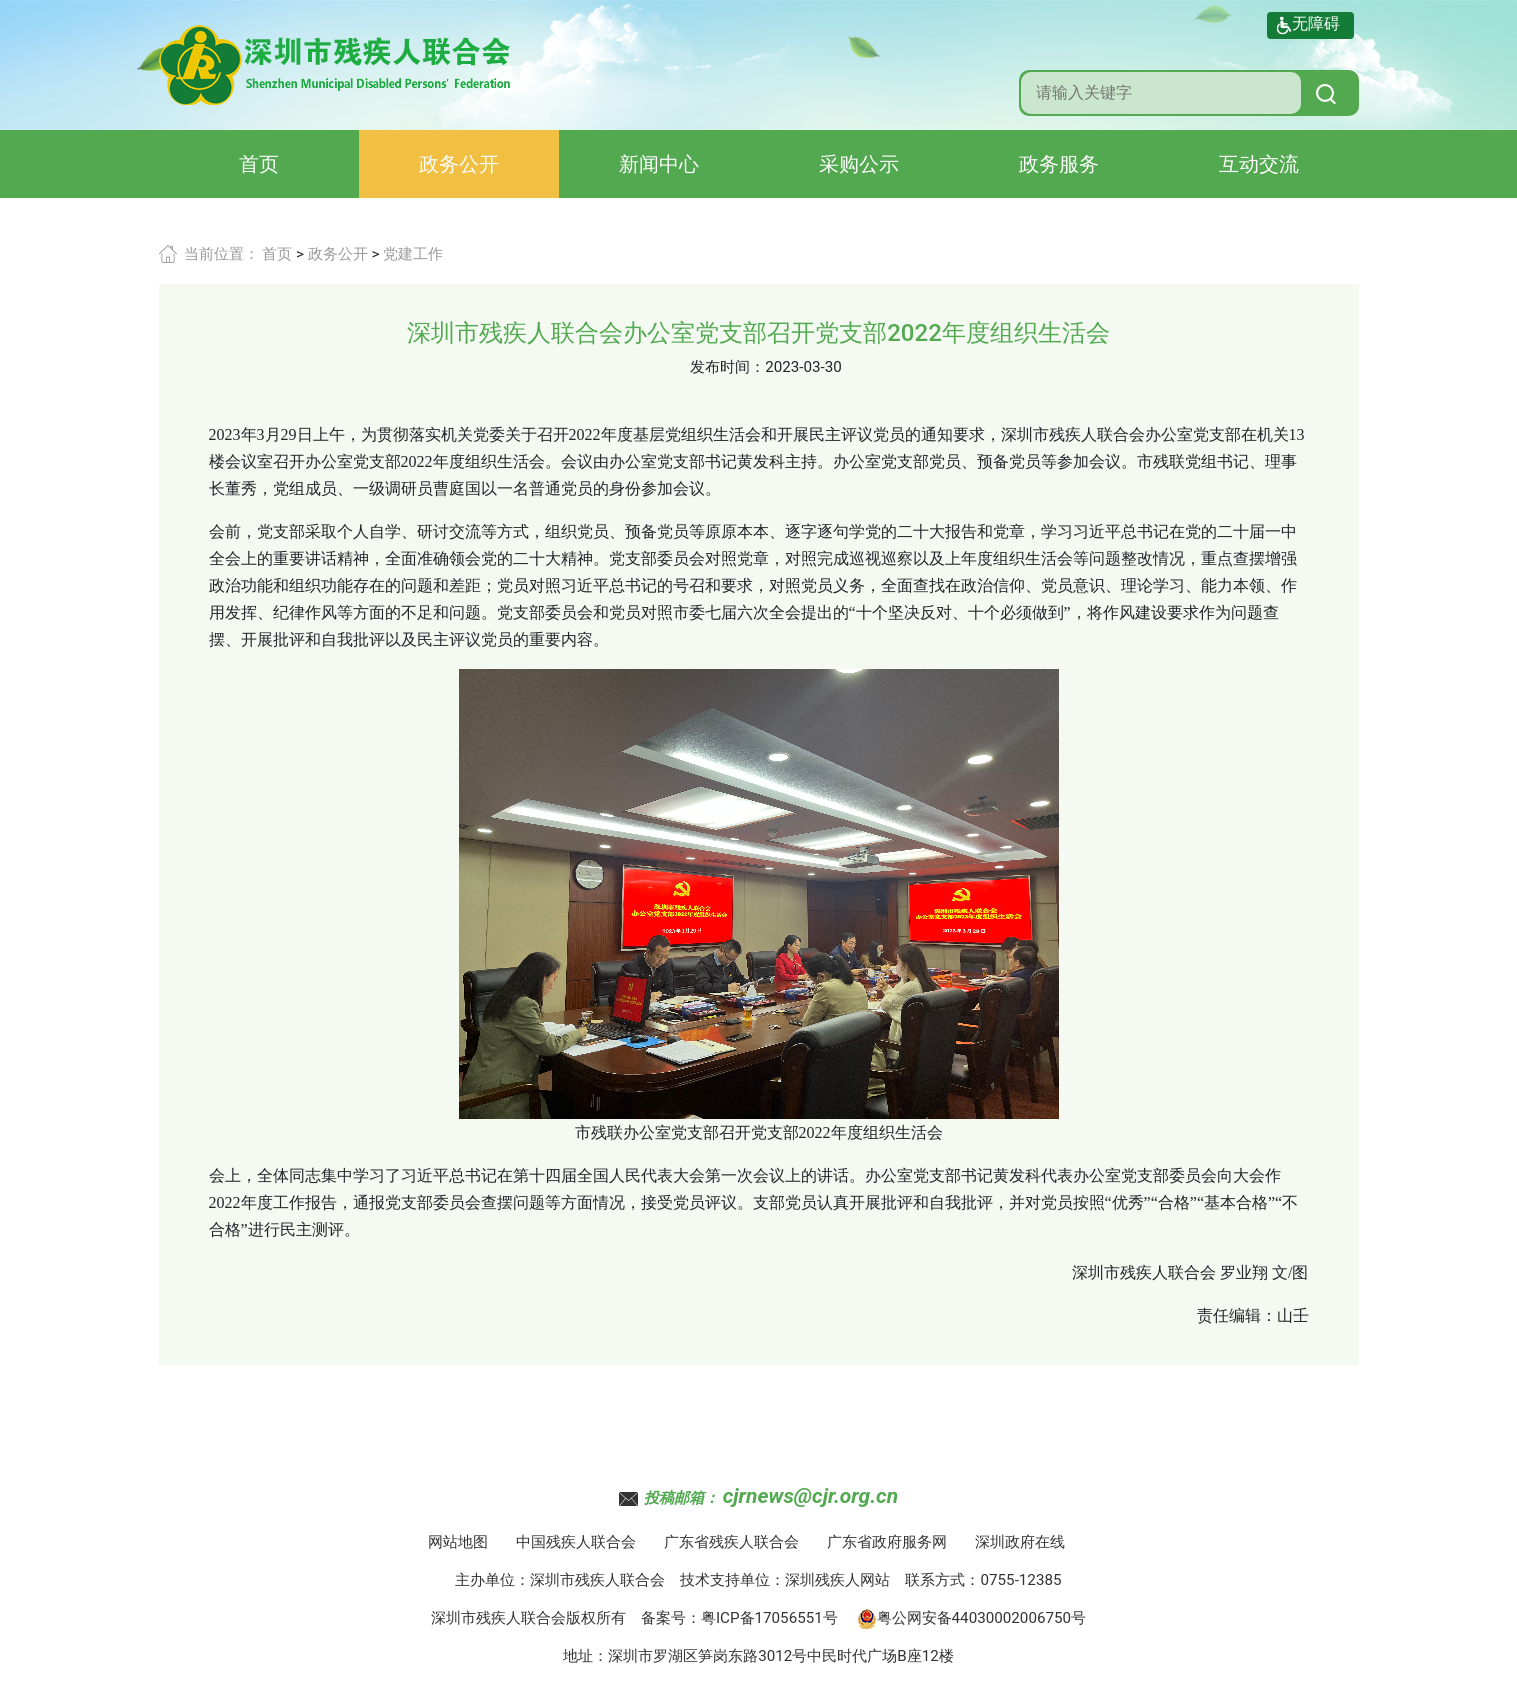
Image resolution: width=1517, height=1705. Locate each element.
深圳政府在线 (1020, 1542)
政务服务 (1059, 164)
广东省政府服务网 (887, 1542)
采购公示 (859, 164)
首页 (259, 164)
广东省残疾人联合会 (731, 1542)
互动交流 (1259, 164)
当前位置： (221, 254)
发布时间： (727, 367)
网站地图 (458, 1542)
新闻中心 (659, 164)
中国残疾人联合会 (576, 1542)
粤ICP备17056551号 (769, 1618)
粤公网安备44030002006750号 (972, 1618)
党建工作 (413, 254)
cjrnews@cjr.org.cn (810, 1496)
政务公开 (459, 164)
